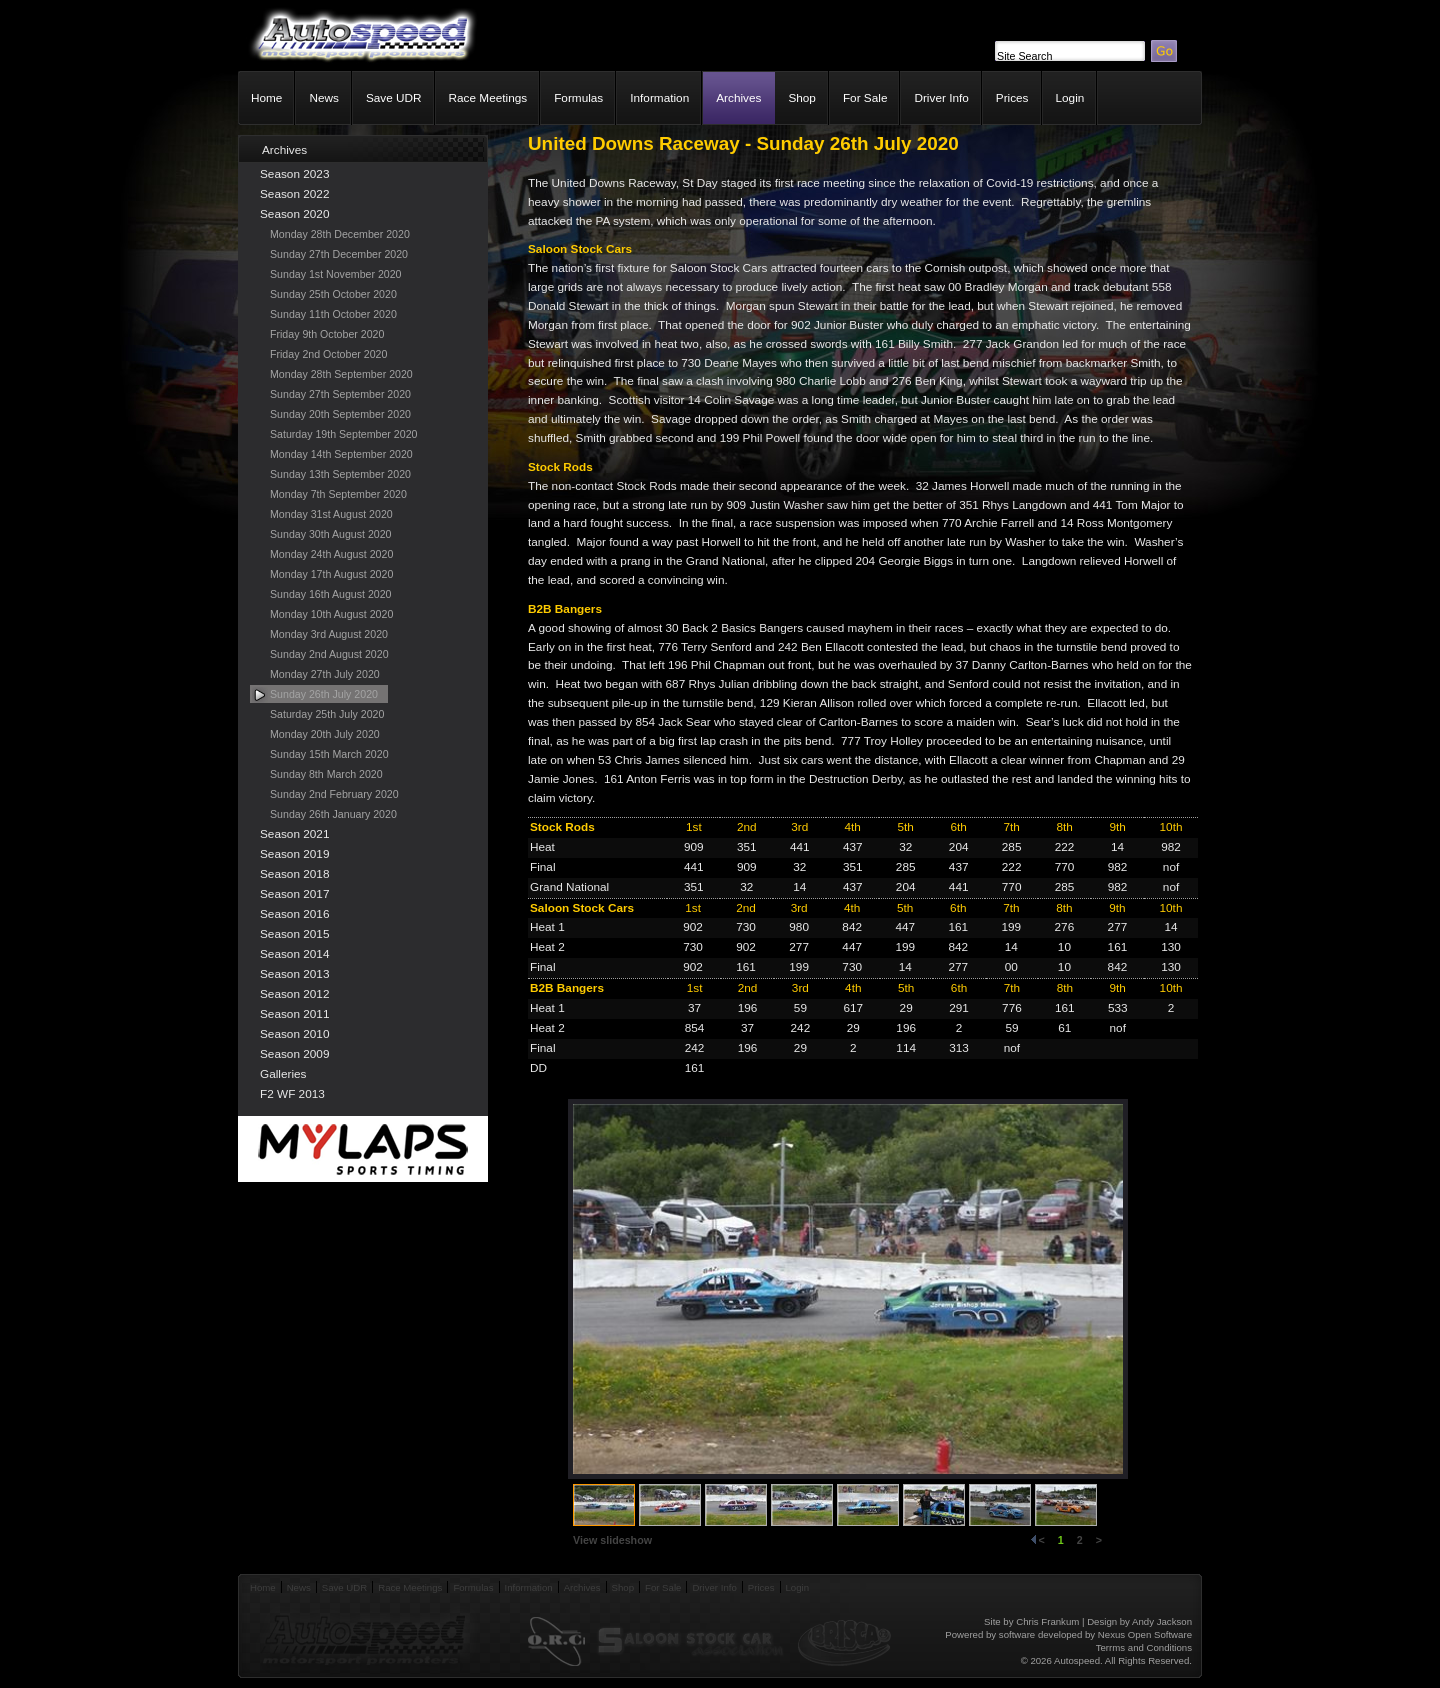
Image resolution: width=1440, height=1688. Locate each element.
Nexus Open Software (1145, 1634)
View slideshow (612, 1540)
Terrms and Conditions (1144, 1647)
